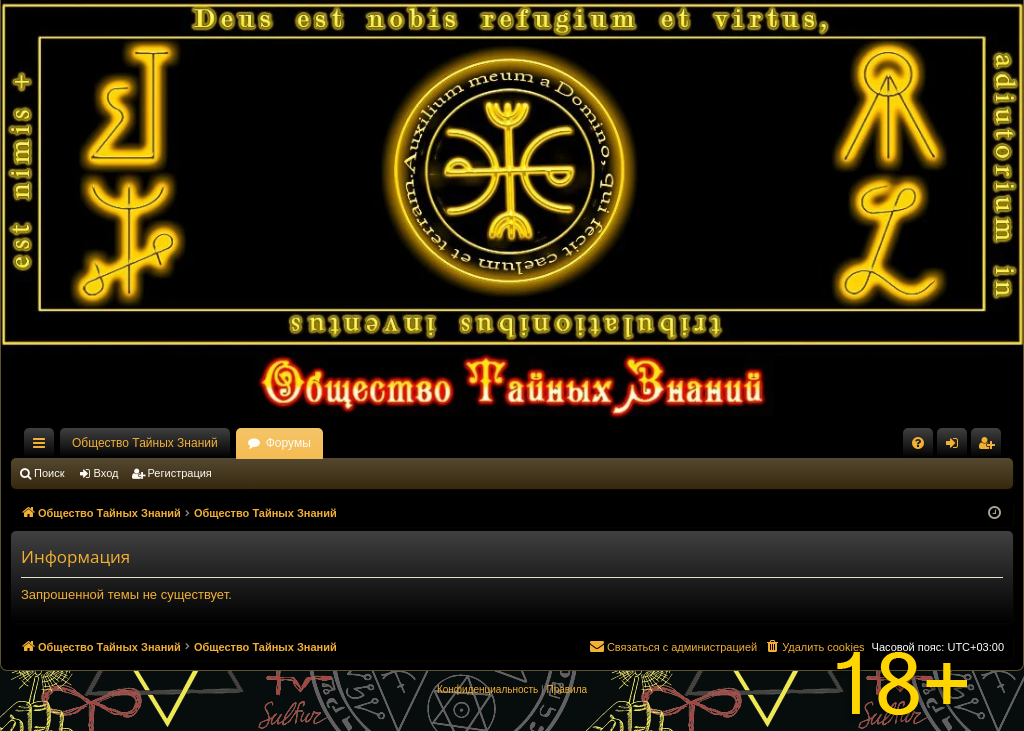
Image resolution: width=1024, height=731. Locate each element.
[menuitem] (918, 443)
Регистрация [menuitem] (990, 447)
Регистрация (180, 473)
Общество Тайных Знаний (145, 443)
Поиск (49, 473)
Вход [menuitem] (956, 447)
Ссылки (43, 447)
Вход (106, 473)
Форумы (288, 443)
